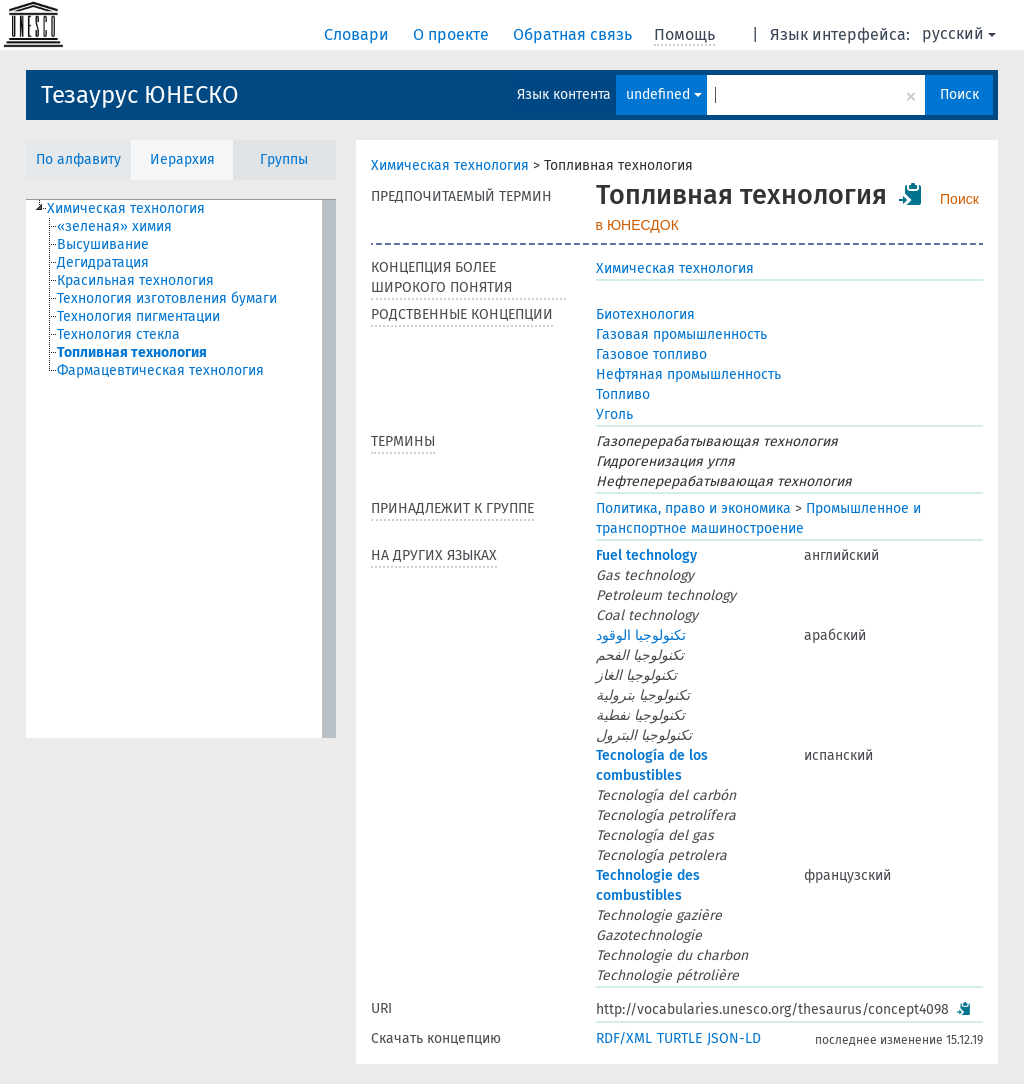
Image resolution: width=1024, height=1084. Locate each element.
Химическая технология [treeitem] (126, 208)
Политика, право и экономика (693, 508)
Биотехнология (645, 314)
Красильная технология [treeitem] (135, 280)
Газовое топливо (651, 354)
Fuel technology (646, 555)
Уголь (614, 414)
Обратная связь (574, 34)
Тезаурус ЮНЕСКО (140, 95)
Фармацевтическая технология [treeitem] (160, 370)
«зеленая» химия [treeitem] (114, 226)
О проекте (453, 34)
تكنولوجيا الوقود (641, 635)
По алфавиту (78, 159)
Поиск (959, 94)
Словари (358, 34)
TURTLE (679, 1038)
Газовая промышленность (681, 334)
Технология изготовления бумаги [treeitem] (167, 298)
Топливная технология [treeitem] (132, 352)
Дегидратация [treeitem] (103, 262)
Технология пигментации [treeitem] (138, 316)
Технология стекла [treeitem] (118, 334)
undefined (664, 94)
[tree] (181, 469)
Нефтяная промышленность (688, 374)
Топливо (623, 394)
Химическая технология (450, 165)
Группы (284, 159)
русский (959, 33)
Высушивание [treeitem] (103, 244)
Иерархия (182, 159)
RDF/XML (624, 1038)
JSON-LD (734, 1038)
